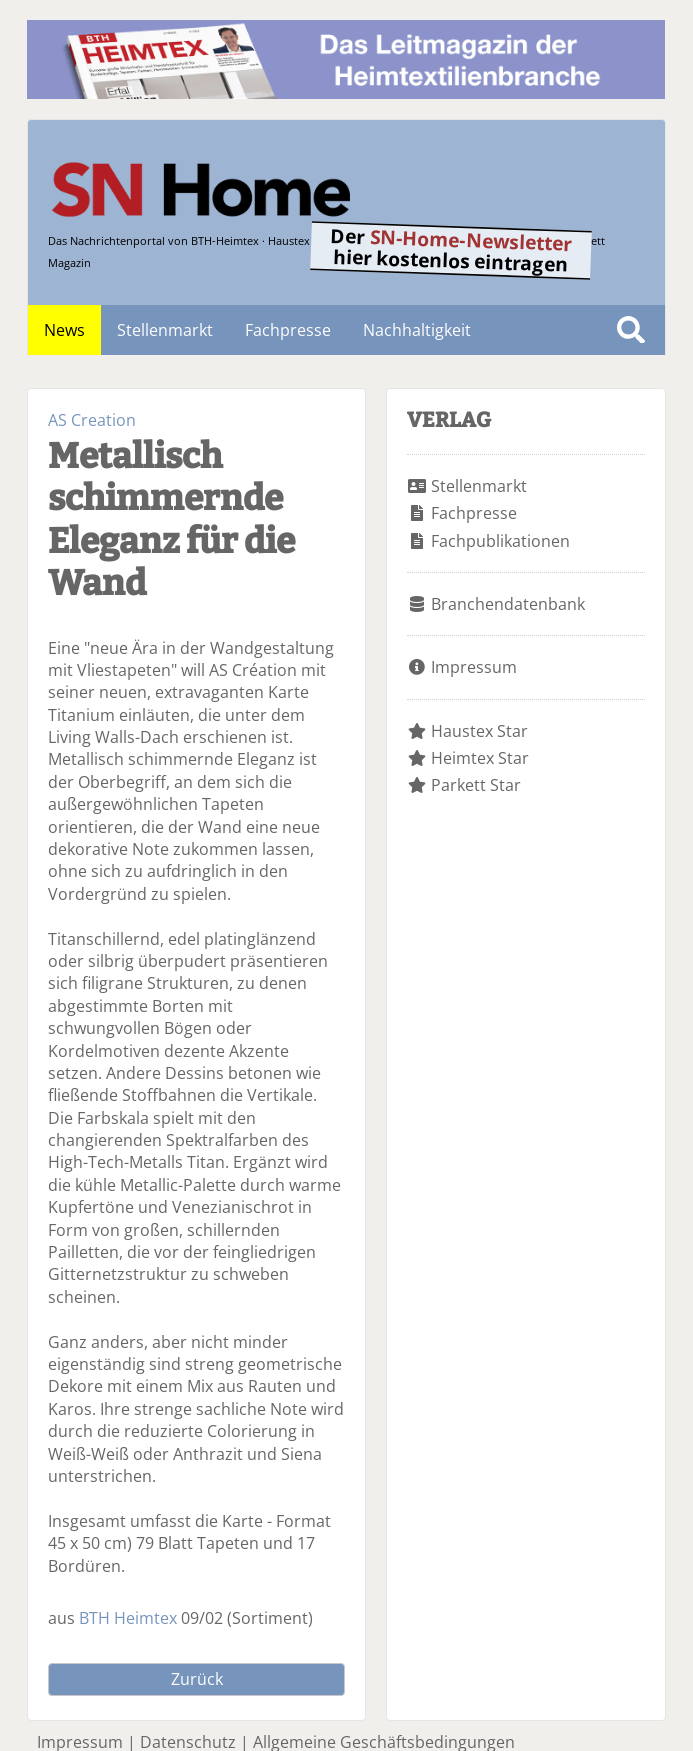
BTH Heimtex (128, 1618)
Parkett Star (476, 785)
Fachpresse (288, 330)
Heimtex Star (480, 758)
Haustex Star (479, 731)
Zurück (197, 1679)
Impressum (474, 667)
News (64, 330)
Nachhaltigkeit (417, 330)
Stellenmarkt (165, 330)
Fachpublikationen (500, 541)
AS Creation (92, 420)
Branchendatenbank (508, 604)
